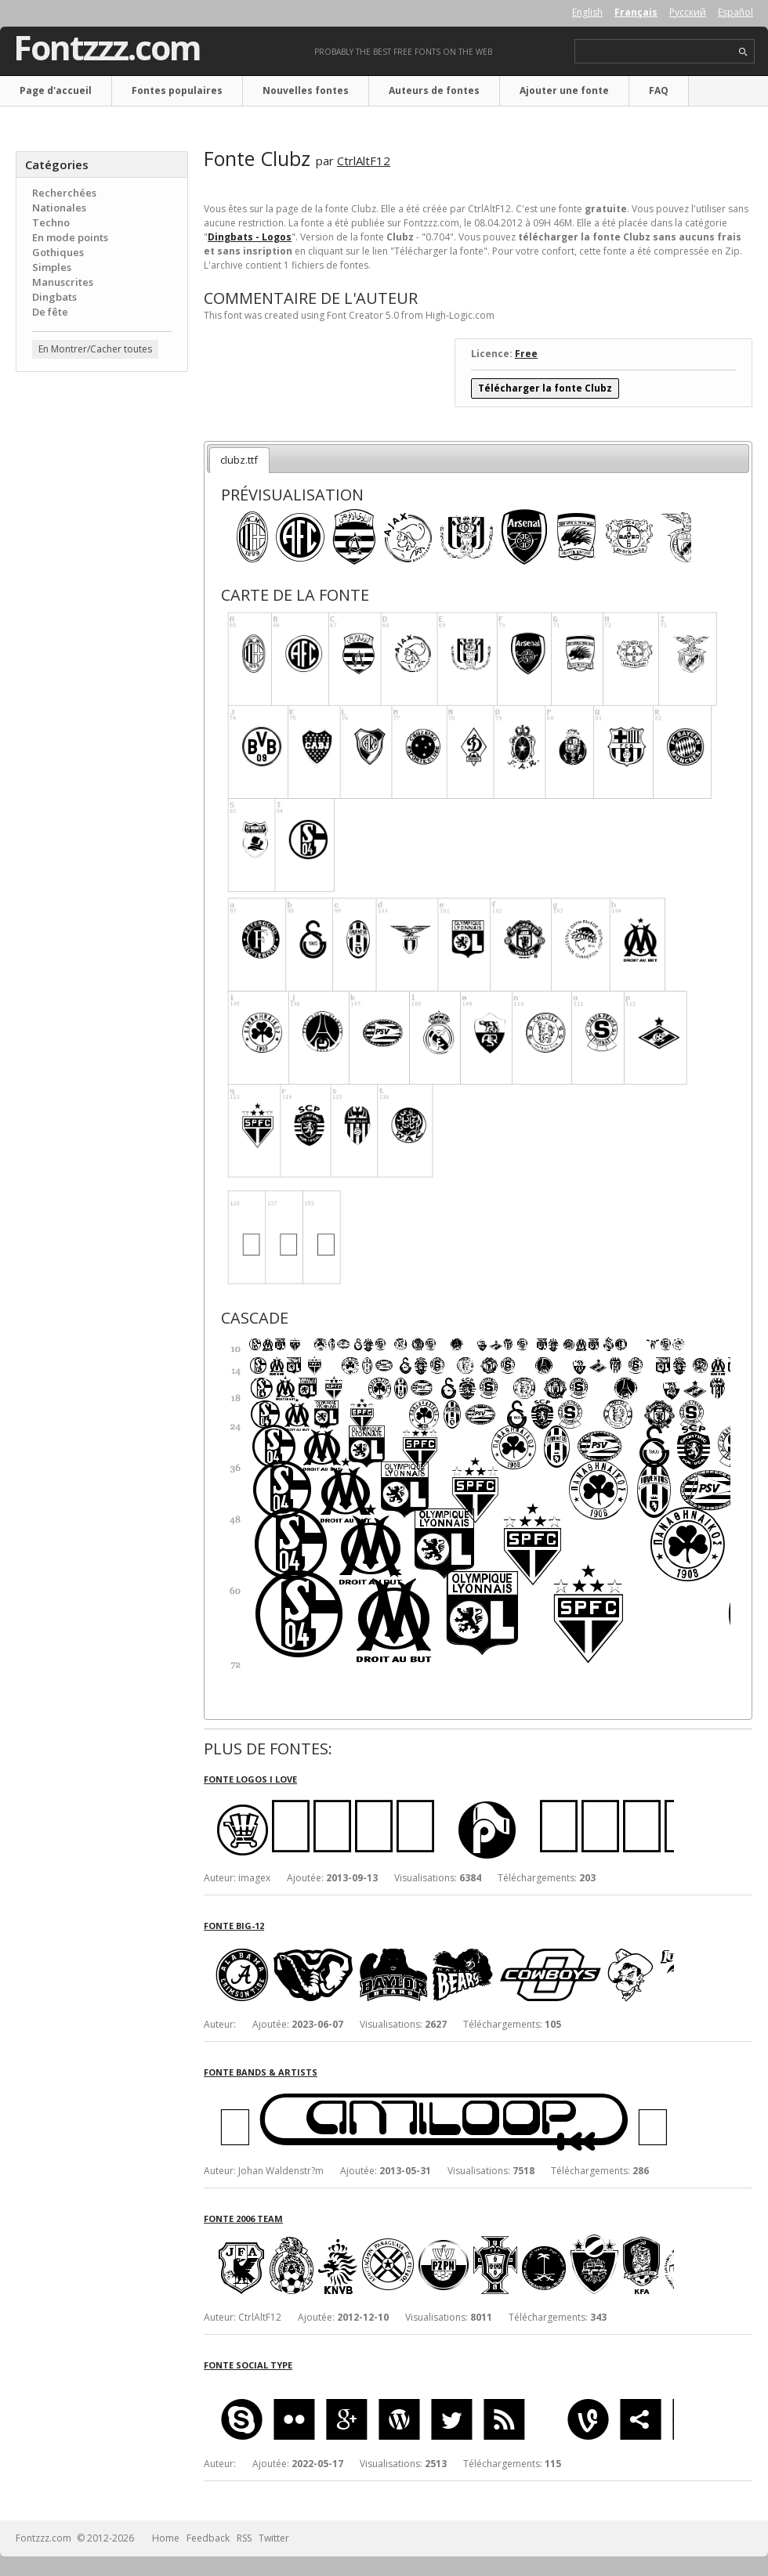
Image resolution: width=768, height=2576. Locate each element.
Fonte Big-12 (234, 1925)
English (587, 12)
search (743, 52)
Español (735, 12)
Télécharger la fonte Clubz (545, 388)
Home (165, 2538)
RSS (244, 2538)
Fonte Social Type (248, 2365)
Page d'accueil (56, 90)
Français (636, 12)
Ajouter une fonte (564, 90)
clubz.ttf (239, 460)
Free (526, 353)
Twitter (274, 2538)
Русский (687, 12)
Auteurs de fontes (434, 90)
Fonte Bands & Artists (260, 2072)
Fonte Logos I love (250, 1779)
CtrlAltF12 (363, 160)
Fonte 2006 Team (243, 2218)
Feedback (208, 2538)
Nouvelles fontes (306, 90)
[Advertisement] (102, 478)
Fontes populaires (177, 90)
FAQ (658, 90)
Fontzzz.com (107, 47)
